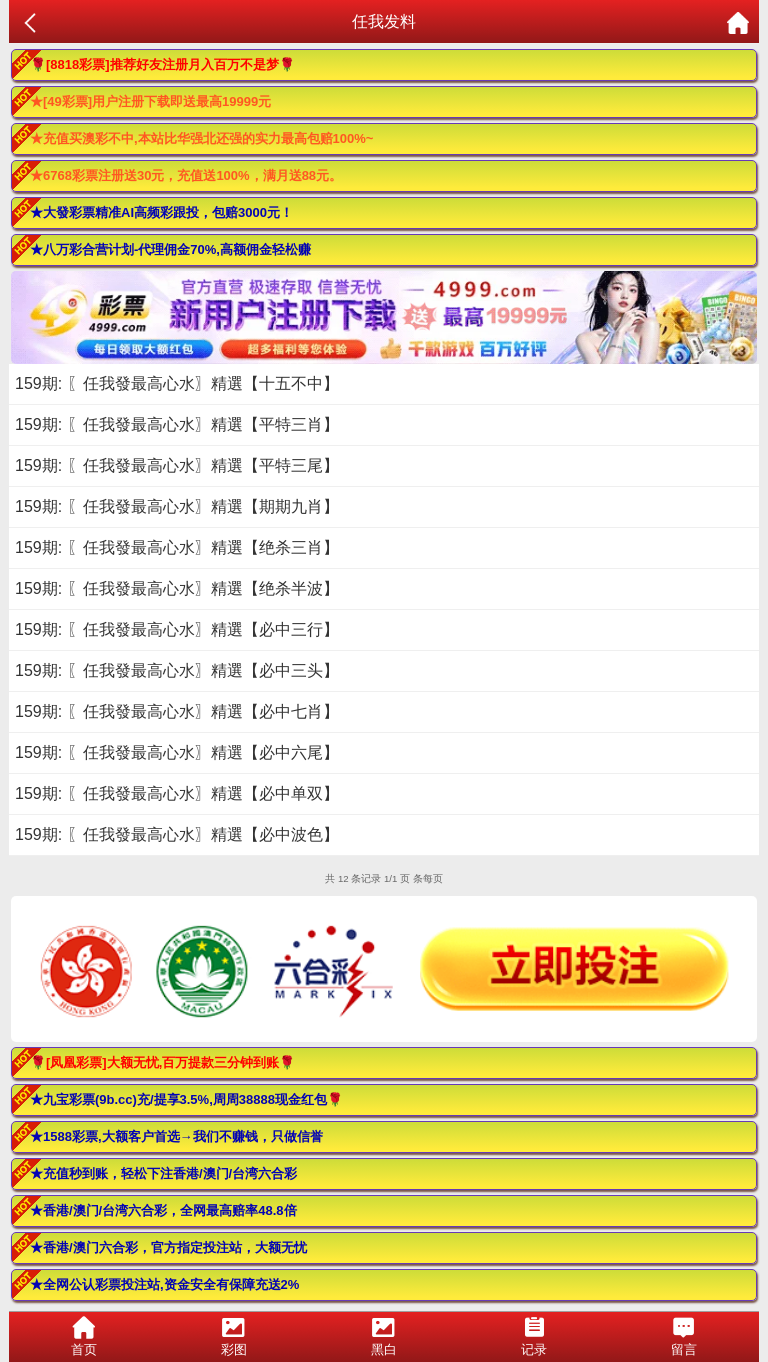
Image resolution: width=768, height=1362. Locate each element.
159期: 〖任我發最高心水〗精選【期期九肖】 (177, 506)
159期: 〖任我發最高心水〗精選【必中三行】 (177, 629)
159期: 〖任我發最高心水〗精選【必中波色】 (177, 834)
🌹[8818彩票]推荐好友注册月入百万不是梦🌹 (162, 64)
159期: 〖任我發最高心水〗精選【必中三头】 (177, 670)
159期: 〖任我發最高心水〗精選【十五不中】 (177, 383)
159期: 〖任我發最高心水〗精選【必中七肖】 (177, 711)
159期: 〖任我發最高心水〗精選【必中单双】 (177, 793)
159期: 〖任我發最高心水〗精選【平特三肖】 (177, 424)
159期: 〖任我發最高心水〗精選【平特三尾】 (177, 465)
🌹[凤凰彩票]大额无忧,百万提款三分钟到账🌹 (162, 1062)
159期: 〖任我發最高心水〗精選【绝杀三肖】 (177, 547)
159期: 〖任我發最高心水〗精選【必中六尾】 (177, 752)
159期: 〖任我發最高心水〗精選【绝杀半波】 (177, 588)
